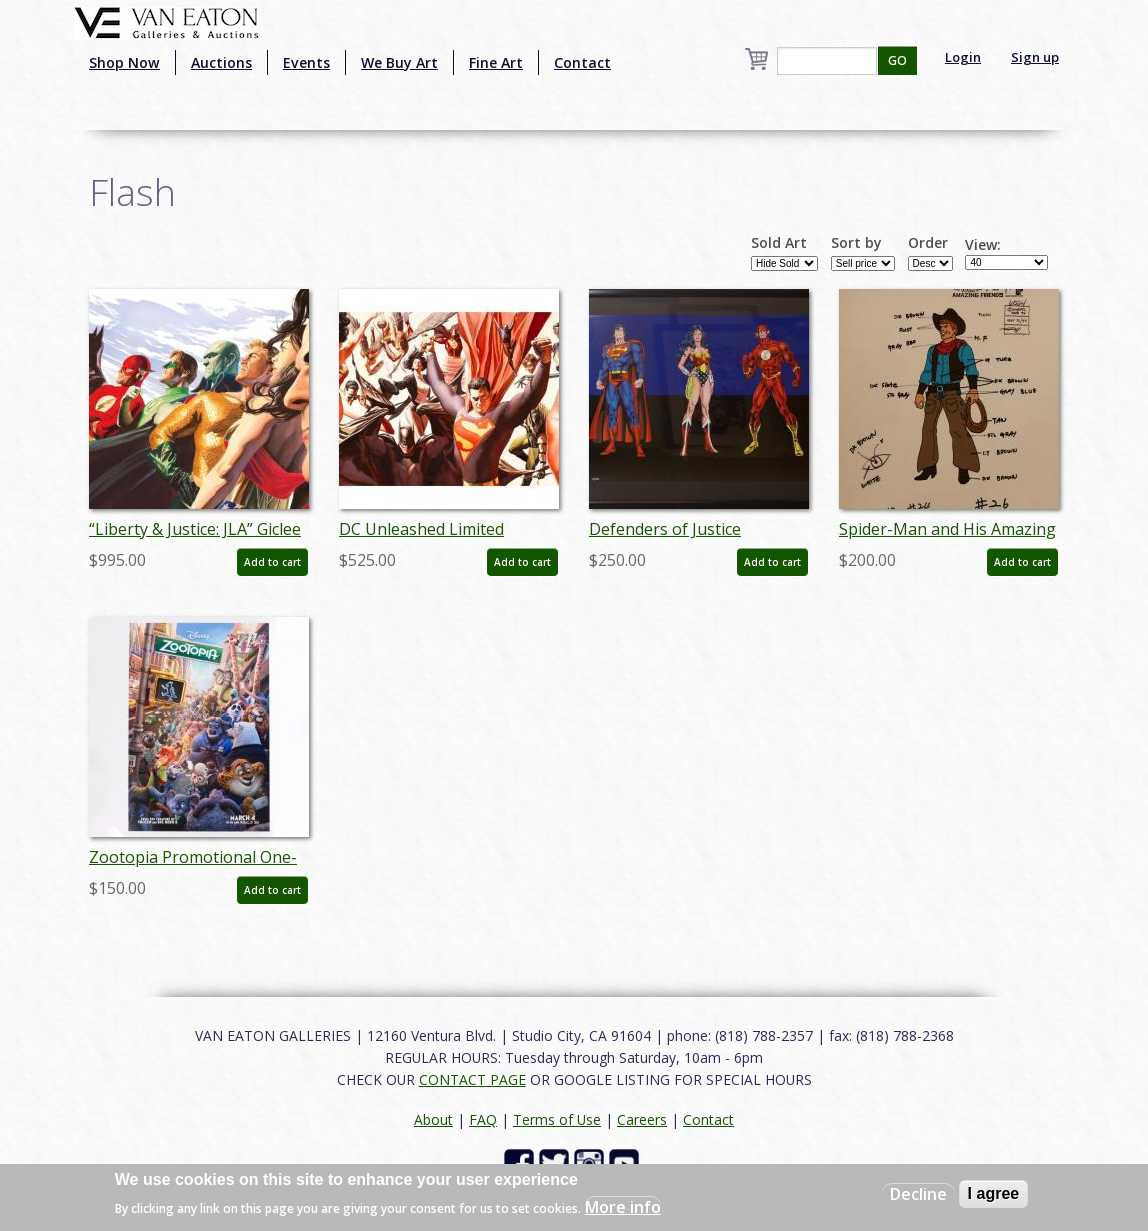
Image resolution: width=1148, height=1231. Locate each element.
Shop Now (124, 62)
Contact (582, 62)
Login (963, 57)
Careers (642, 1119)
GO (897, 60)
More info (623, 1207)
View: (983, 245)
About (433, 1119)
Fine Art (496, 62)
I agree (994, 1193)
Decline (918, 1194)
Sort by (856, 243)
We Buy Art (399, 62)
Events (306, 62)
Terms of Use (557, 1119)
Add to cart (272, 562)
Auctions (221, 62)
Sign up (1035, 57)
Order (928, 243)
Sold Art (779, 243)
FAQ (483, 1119)
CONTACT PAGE (472, 1079)
